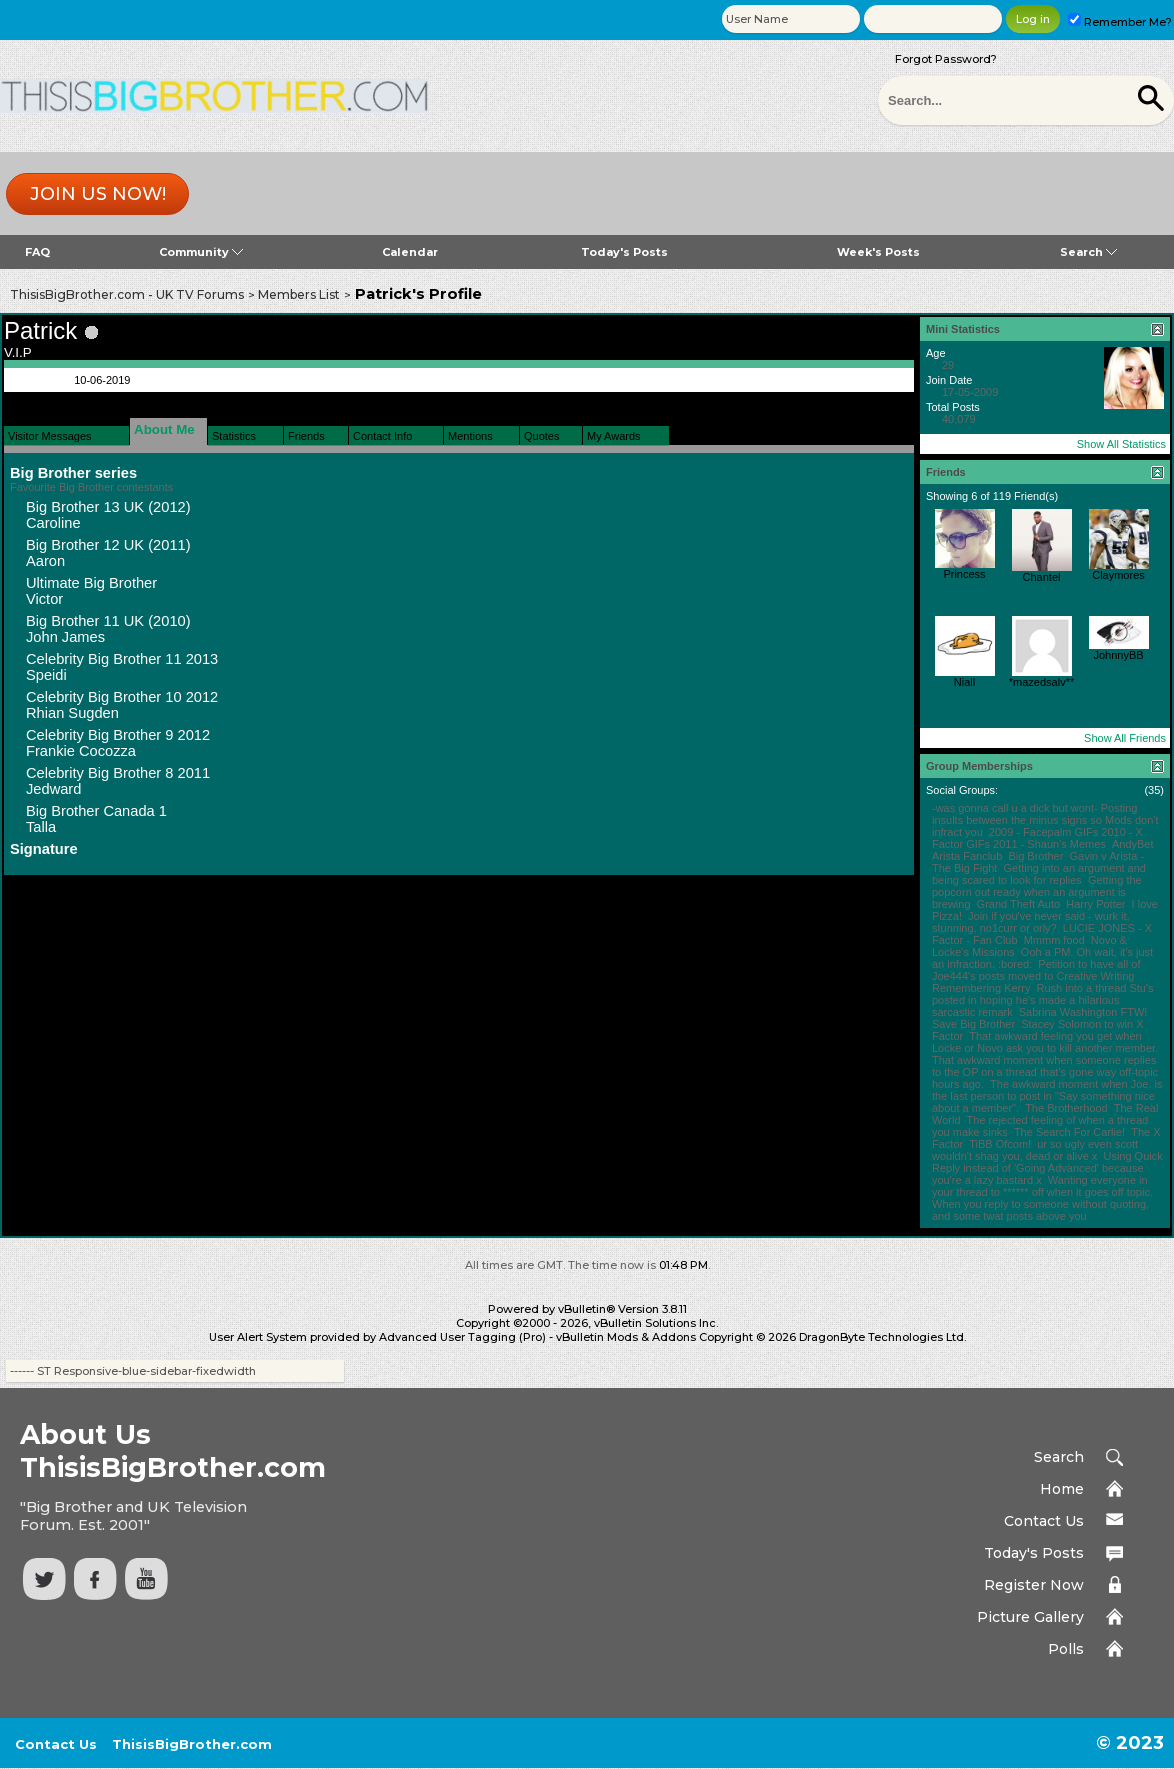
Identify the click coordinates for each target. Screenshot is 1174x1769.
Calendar (410, 252)
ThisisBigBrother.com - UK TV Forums (127, 294)
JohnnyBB (1118, 655)
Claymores (1118, 575)
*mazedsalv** (1041, 682)
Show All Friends (1125, 738)
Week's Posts (878, 252)
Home (1062, 1489)
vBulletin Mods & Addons (626, 1337)
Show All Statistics (1121, 444)
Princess (964, 574)
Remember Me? (1120, 22)
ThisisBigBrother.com (192, 1744)
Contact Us (1044, 1521)
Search (1088, 252)
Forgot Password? (946, 59)
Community (201, 252)
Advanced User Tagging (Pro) (462, 1337)
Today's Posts (624, 252)
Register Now (1034, 1585)
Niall (964, 682)
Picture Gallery (1030, 1617)
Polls (1066, 1649)
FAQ (37, 252)
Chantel (1042, 577)
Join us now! (98, 194)
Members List (299, 294)
